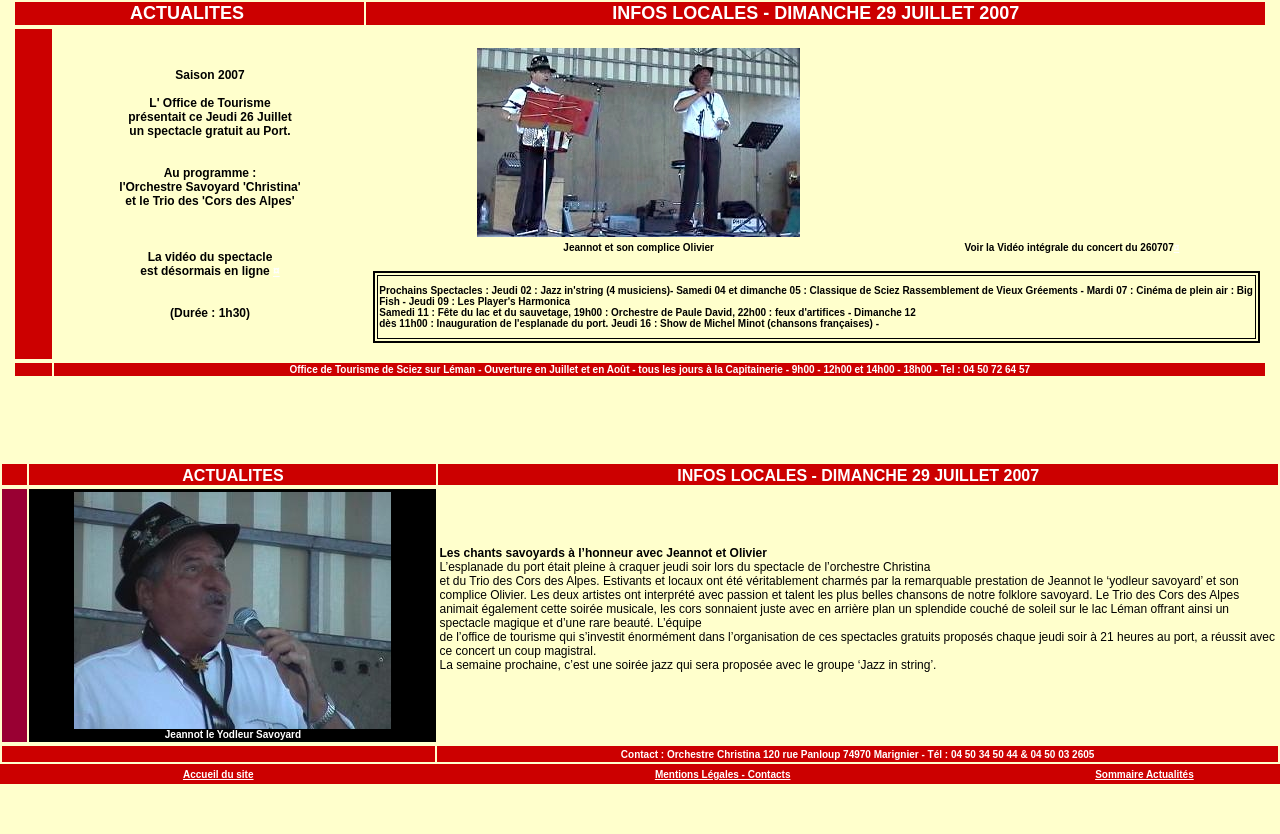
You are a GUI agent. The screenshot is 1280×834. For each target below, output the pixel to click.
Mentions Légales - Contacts (723, 774)
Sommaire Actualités (1144, 774)
